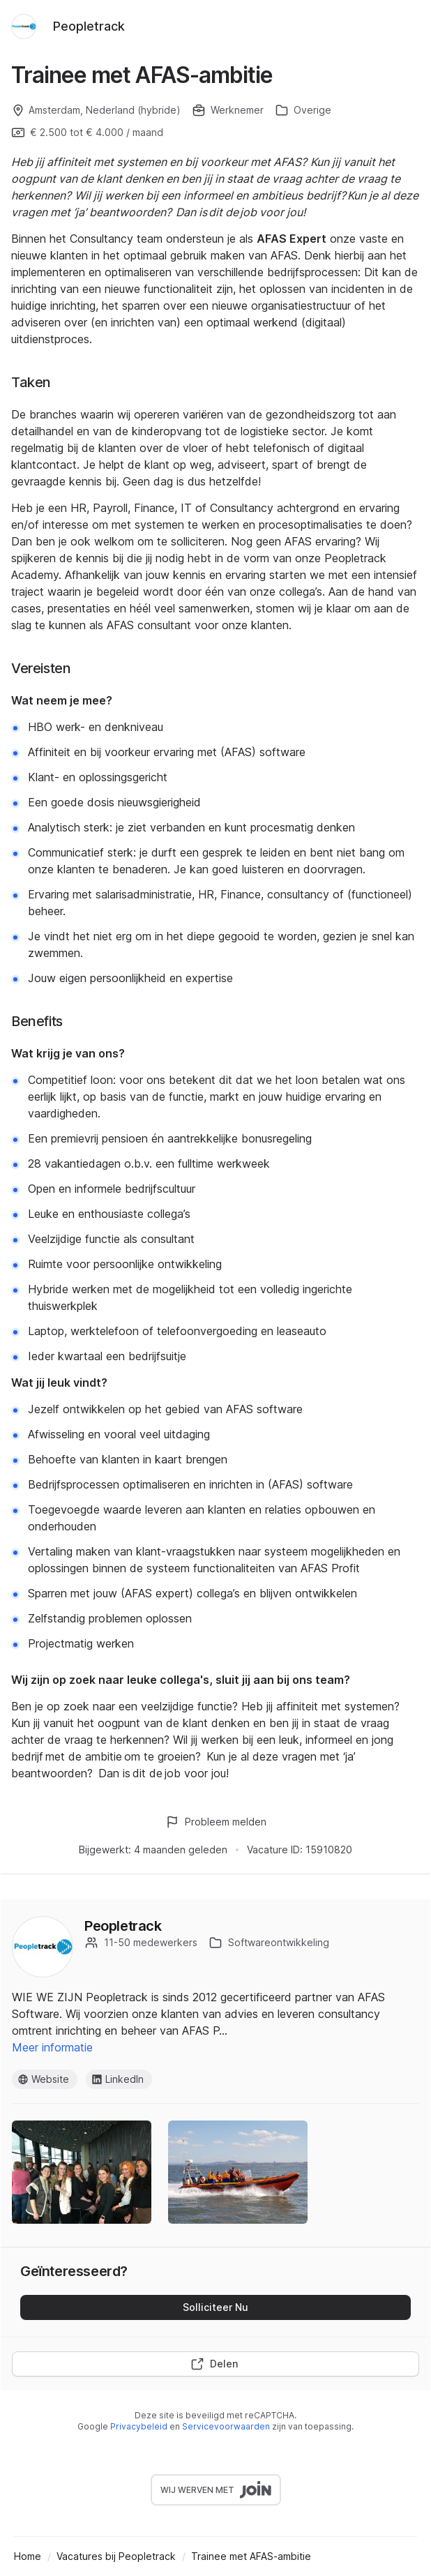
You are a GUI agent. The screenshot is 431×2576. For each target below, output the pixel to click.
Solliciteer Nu (215, 2307)
